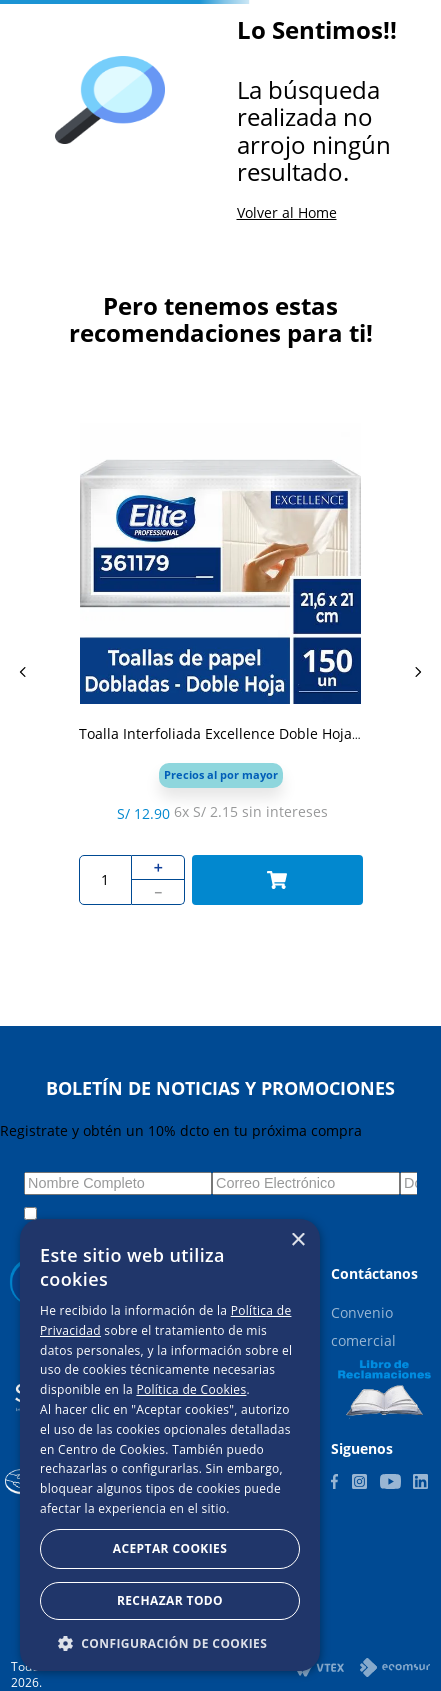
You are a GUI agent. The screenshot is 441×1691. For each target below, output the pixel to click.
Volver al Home (287, 212)
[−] (158, 892)
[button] (221, 775)
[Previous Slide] (23, 672)
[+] (158, 867)
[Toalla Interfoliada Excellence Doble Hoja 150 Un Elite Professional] (221, 672)
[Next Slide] (418, 672)
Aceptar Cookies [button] (170, 1548)
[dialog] (170, 1445)
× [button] (297, 1240)
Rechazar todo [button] (170, 1600)
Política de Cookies (191, 1389)
